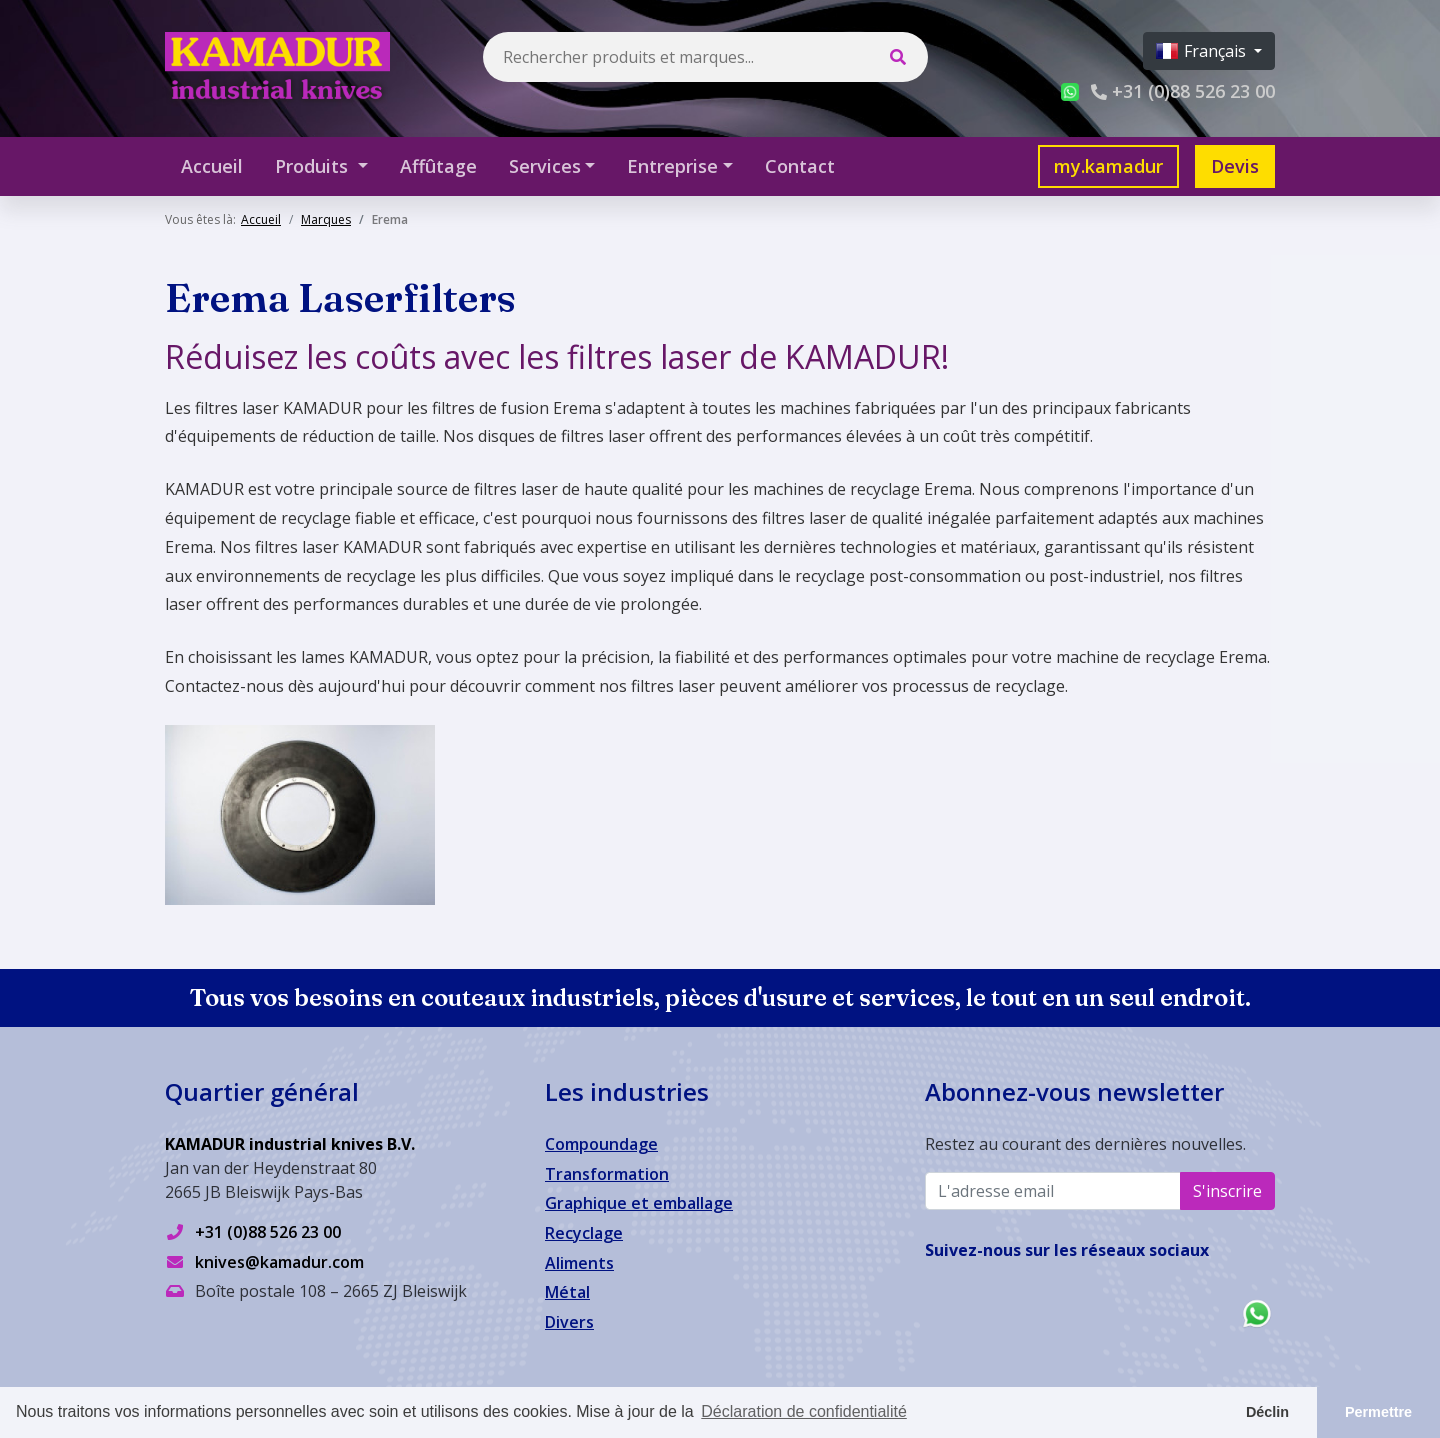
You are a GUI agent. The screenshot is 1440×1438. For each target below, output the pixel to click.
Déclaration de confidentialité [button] (803, 1411)
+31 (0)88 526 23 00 (268, 1232)
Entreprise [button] (672, 166)
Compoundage (601, 1144)
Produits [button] (314, 166)
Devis (1235, 166)
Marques (326, 219)
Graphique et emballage (639, 1203)
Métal (567, 1292)
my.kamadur (1108, 166)
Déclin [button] (1267, 1412)
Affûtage (438, 166)
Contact (800, 166)
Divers (569, 1322)
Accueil (212, 166)
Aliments (579, 1263)
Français (1203, 51)
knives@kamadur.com (279, 1262)
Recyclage (584, 1233)
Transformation (607, 1174)
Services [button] (545, 166)
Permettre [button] (1378, 1412)
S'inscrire (1227, 1191)
